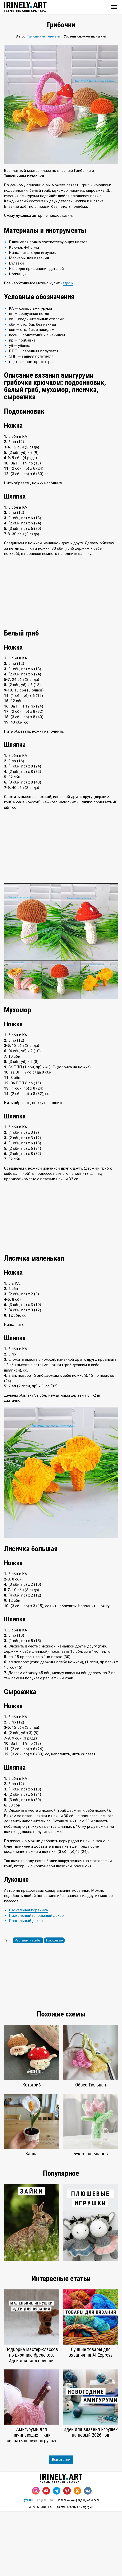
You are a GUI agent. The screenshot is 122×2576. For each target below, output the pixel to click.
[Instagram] (36, 2491)
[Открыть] (114, 7)
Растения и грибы (28, 1940)
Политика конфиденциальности (78, 2500)
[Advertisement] (61, 593)
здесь (68, 283)
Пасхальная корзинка (28, 1910)
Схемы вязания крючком (25, 7)
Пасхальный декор (26, 1920)
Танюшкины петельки (43, 36)
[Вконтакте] (88, 2491)
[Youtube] (46, 2491)
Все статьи (61, 2459)
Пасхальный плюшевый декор (36, 1915)
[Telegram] (56, 2491)
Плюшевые (54, 1940)
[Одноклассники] (77, 2491)
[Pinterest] (67, 2491)
